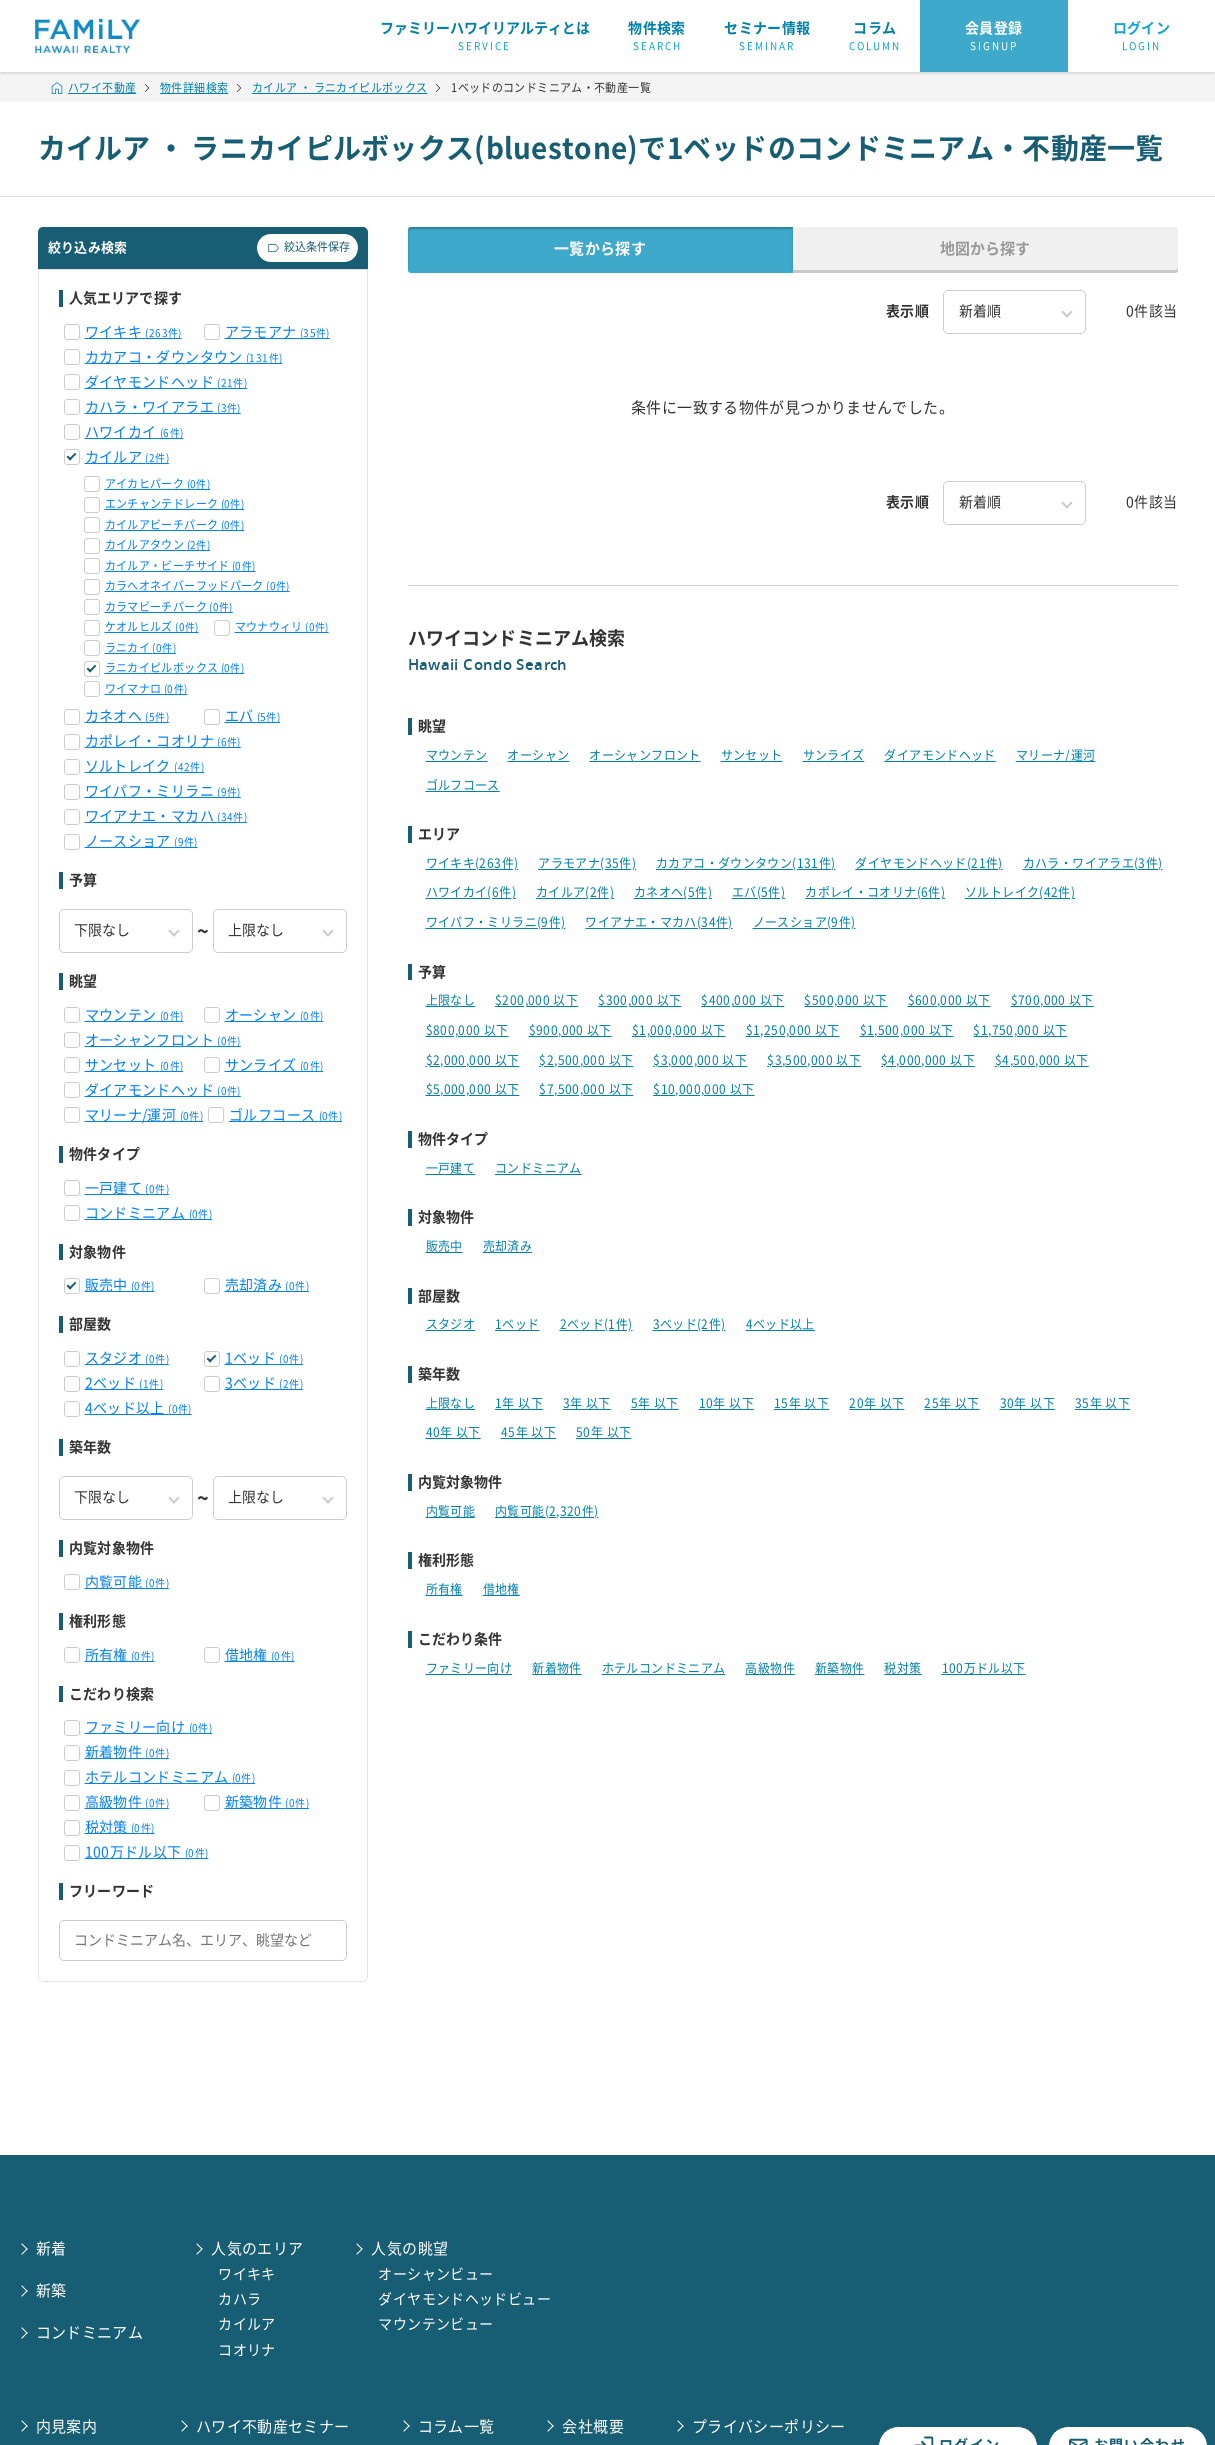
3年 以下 (587, 1403)
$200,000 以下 (536, 1000)
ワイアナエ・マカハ (166, 816)
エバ (253, 716)
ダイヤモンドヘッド (166, 382)
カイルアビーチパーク (175, 524)
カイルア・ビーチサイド (180, 565)
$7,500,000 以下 (586, 1089)
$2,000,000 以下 (473, 1060)
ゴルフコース (285, 1115)
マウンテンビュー (435, 2324)
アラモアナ (277, 332)
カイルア (127, 457)
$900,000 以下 (570, 1030)
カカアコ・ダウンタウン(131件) (745, 863)
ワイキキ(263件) (472, 863)
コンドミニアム (149, 1213)
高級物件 (127, 1802)
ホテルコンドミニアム (170, 1777)
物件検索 (657, 37)
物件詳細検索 (194, 87)
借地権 (260, 1655)
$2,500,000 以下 (586, 1060)
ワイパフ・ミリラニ (163, 791)
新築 (51, 2290)
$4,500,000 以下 (1042, 1060)
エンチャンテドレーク (175, 503)
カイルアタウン (158, 544)
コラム (875, 37)
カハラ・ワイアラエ (163, 407)
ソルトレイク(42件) (1020, 892)
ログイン (1142, 37)
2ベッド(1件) (596, 1324)
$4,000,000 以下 (928, 1060)
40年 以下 (453, 1432)
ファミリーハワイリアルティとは (485, 37)
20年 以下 (876, 1403)
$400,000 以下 (742, 1000)
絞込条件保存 (307, 248)
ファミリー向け (149, 1727)
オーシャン (274, 1015)
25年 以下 (951, 1403)
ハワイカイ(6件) (471, 892)
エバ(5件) (758, 892)
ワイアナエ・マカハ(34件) (658, 922)
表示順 (907, 311)
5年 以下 (655, 1403)
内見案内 (67, 2426)
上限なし (451, 1000)
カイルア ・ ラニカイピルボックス (339, 87)
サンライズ (274, 1065)
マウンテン (134, 1015)
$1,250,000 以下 (793, 1030)
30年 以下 (1027, 1403)
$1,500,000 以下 (907, 1030)
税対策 (120, 1827)
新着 (51, 2248)
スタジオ (127, 1358)
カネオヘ (127, 716)
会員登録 (994, 37)
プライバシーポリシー (769, 2426)
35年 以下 (1102, 1403)
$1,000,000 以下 (679, 1030)
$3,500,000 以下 (814, 1060)
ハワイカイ (134, 432)
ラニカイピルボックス (175, 667)
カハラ (239, 2299)
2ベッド (124, 1383)
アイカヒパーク (158, 483)
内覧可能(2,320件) (547, 1511)
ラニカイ (140, 647)
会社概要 (593, 2426)
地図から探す (985, 248)
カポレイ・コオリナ (163, 741)
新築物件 (267, 1802)
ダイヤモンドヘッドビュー (464, 2299)
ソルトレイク (145, 766)
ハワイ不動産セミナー (273, 2426)
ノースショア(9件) (804, 922)
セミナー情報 (767, 37)
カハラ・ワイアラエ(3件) (1093, 863)
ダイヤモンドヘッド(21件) (928, 863)
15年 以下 (801, 1403)
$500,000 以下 (845, 1000)
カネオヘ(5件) (673, 892)
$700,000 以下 (1052, 1000)
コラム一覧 (456, 2426)
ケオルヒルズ (152, 626)
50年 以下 (603, 1432)
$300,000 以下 (639, 1000)
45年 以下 (528, 1432)
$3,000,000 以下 (700, 1060)
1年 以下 (519, 1403)
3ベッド (264, 1383)
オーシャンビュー (435, 2274)
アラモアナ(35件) (587, 863)
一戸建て (127, 1188)
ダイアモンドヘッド (163, 1090)
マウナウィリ (282, 626)
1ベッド (264, 1358)
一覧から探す (600, 248)
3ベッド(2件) (689, 1324)
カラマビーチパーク (169, 606)
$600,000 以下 (949, 1000)
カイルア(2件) (575, 892)
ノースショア (141, 841)
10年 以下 (726, 1403)
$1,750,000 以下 (1020, 1030)
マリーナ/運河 (144, 1115)
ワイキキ (133, 332)
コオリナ (247, 2350)
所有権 (120, 1655)
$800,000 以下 (467, 1030)
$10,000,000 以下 (703, 1089)
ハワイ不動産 (94, 87)
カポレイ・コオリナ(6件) (875, 892)
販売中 (120, 1285)
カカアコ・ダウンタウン (184, 357)
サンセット (134, 1065)
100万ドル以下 (147, 1852)
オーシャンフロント (163, 1040)
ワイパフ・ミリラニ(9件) (496, 922)
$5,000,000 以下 (473, 1089)
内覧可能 (127, 1582)
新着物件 (127, 1752)
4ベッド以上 (138, 1408)
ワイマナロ (146, 688)
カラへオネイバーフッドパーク (197, 585)
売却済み (267, 1285)
